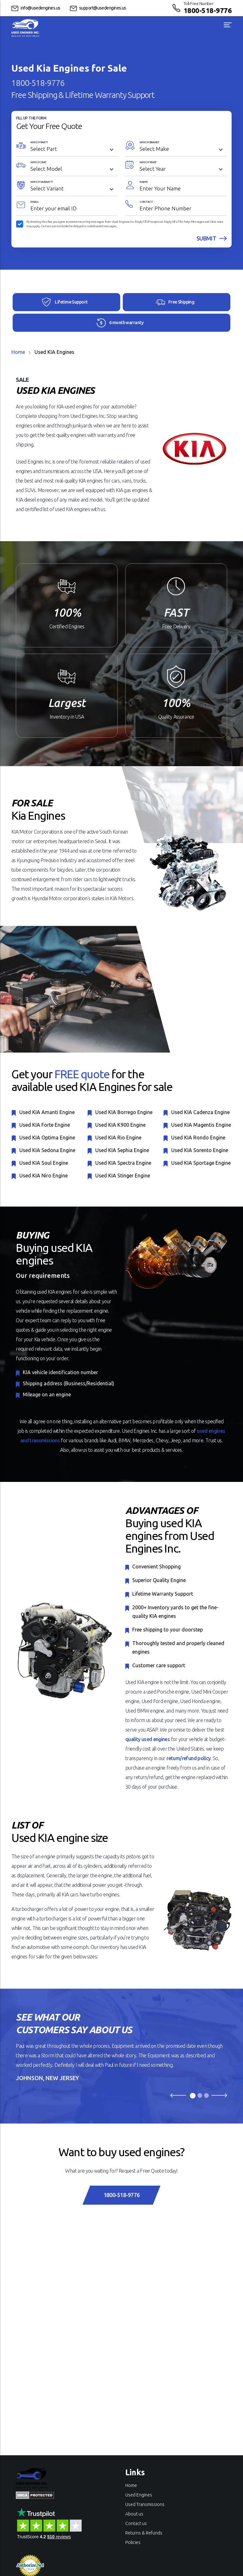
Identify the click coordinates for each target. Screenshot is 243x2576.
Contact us (136, 2523)
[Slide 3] (206, 2095)
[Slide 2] (199, 2095)
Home (18, 352)
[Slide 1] (193, 2096)
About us (134, 2513)
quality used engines (147, 1739)
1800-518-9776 (208, 10)
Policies (132, 2542)
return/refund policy (188, 1758)
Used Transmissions (145, 2504)
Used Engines (138, 2494)
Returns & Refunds (143, 2532)
